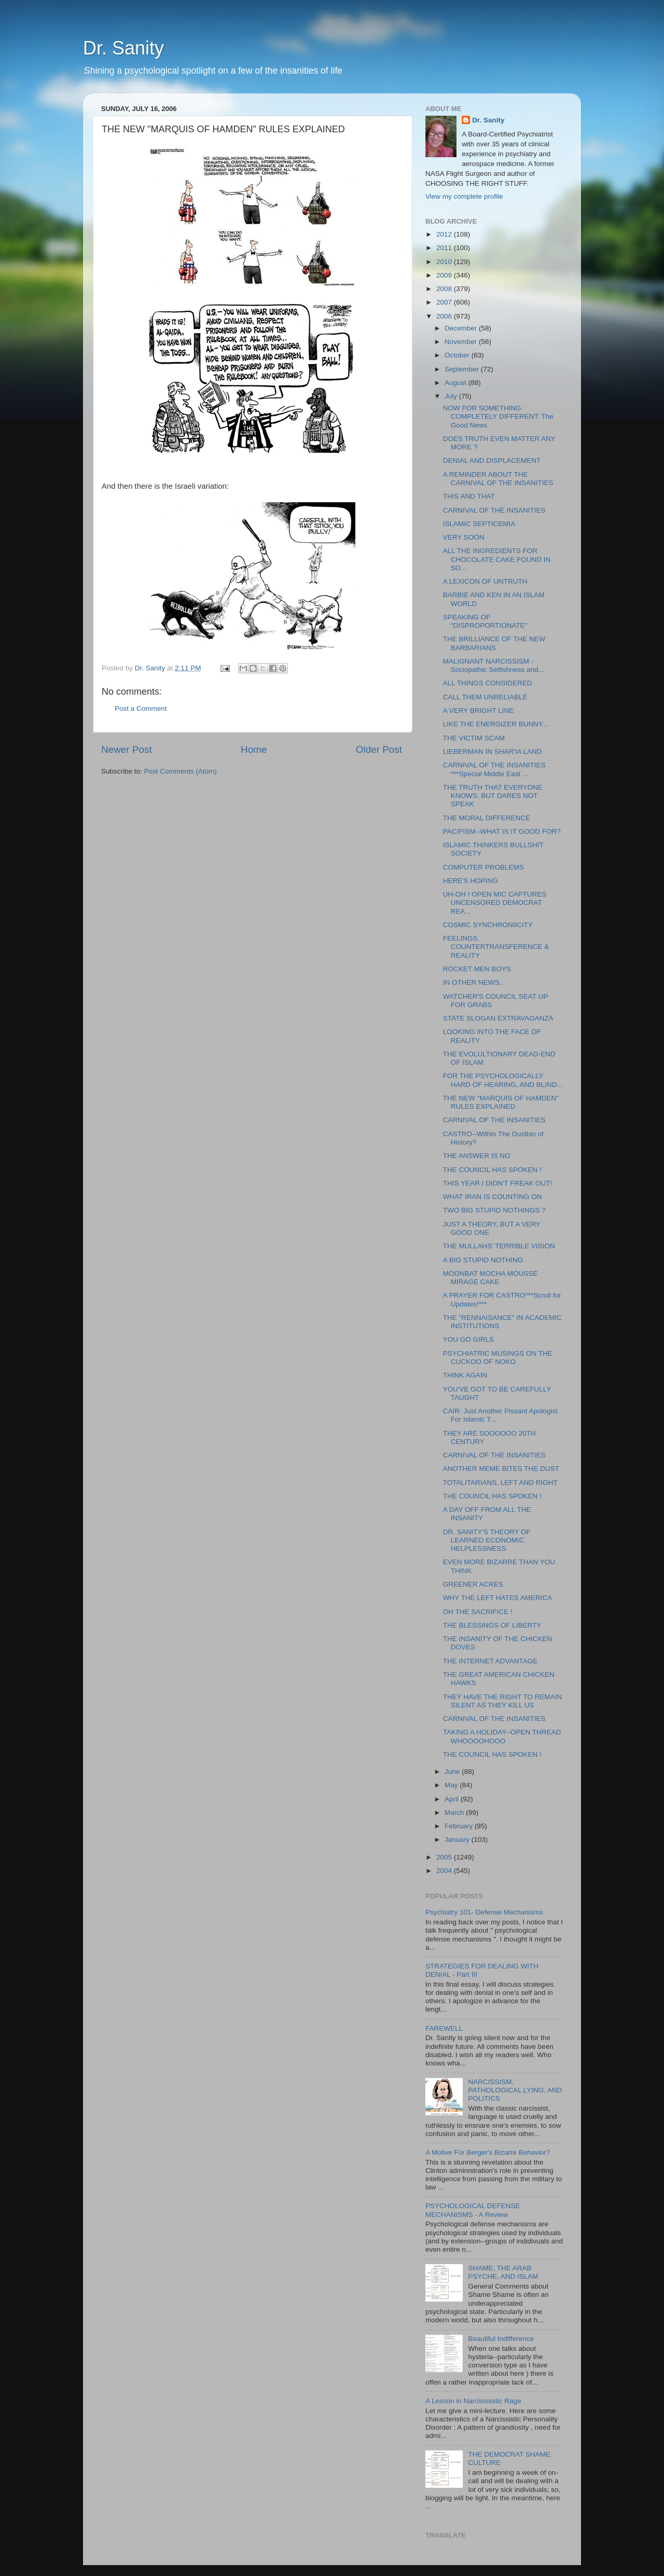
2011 (445, 248)
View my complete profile (464, 196)
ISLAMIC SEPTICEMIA (479, 524)
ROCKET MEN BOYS (477, 969)
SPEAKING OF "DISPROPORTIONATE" (485, 621)
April (453, 1799)
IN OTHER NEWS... (474, 982)
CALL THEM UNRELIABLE (485, 697)
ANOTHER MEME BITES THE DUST (501, 1468)
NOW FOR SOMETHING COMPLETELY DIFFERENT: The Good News (498, 416)
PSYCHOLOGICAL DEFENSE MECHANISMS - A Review (472, 2210)
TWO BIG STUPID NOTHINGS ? (494, 1210)
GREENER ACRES (473, 1584)
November (462, 342)
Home (254, 749)
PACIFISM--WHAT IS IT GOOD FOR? (502, 831)
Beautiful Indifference (501, 2339)
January (458, 1839)
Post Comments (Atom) (180, 771)
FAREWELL (444, 2028)
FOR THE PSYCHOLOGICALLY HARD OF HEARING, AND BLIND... (503, 1080)
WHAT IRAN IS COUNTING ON (492, 1197)
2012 (445, 234)
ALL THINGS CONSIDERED (487, 683)
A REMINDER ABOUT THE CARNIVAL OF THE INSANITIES (498, 479)
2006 (445, 316)
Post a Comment (141, 708)
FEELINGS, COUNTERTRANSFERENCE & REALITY (496, 946)
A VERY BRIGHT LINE (478, 710)
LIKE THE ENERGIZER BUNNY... (495, 724)
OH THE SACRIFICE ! (478, 1612)
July (452, 396)
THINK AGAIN (465, 1375)
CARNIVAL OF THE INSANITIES (494, 510)
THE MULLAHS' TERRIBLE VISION (499, 1246)
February (460, 1826)
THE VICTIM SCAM (474, 738)
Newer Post (126, 749)
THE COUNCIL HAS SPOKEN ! (492, 1170)
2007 (445, 302)
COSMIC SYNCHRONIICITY (488, 925)
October (458, 355)
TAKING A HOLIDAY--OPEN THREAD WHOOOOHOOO (502, 1736)
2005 (445, 1857)
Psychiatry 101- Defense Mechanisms (484, 1912)
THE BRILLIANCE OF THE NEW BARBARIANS (494, 643)
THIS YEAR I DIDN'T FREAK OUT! (497, 1183)
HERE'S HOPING (470, 881)
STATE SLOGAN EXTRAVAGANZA (498, 1018)
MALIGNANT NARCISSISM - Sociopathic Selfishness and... (493, 665)
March (455, 1812)
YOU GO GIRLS (468, 1339)
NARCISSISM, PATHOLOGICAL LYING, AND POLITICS (515, 2090)
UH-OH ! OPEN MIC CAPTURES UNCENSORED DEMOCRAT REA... (495, 902)
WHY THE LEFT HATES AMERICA (497, 1598)
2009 (445, 275)
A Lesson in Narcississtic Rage (473, 2401)
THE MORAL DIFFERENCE (486, 818)
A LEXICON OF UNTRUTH (485, 581)
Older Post (379, 749)
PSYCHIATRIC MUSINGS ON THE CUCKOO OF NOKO (497, 1357)
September (463, 369)
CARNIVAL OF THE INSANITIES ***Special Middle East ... (494, 769)
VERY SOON (464, 537)
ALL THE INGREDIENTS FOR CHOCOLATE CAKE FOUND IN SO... (497, 559)
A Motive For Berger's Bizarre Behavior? (487, 2152)
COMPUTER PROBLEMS (483, 867)
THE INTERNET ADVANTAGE (490, 1661)
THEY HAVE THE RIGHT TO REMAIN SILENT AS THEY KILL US (502, 1701)
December (462, 328)
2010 (445, 262)
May (452, 1785)
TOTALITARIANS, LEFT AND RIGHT (500, 1482)
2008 (445, 289)
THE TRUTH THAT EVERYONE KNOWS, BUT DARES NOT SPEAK (493, 795)
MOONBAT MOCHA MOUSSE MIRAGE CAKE (490, 1278)
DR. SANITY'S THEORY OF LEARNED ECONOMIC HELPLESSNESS (487, 1540)
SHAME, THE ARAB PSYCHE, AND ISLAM (503, 2272)
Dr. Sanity (123, 48)
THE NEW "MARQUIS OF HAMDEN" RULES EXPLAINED (501, 1102)
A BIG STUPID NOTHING (483, 1260)
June (453, 1771)
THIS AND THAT (469, 496)
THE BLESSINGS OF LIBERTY (492, 1625)
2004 (445, 1871)
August (456, 383)
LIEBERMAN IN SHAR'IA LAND (492, 751)
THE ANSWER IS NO (476, 1156)
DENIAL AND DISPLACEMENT (492, 460)
